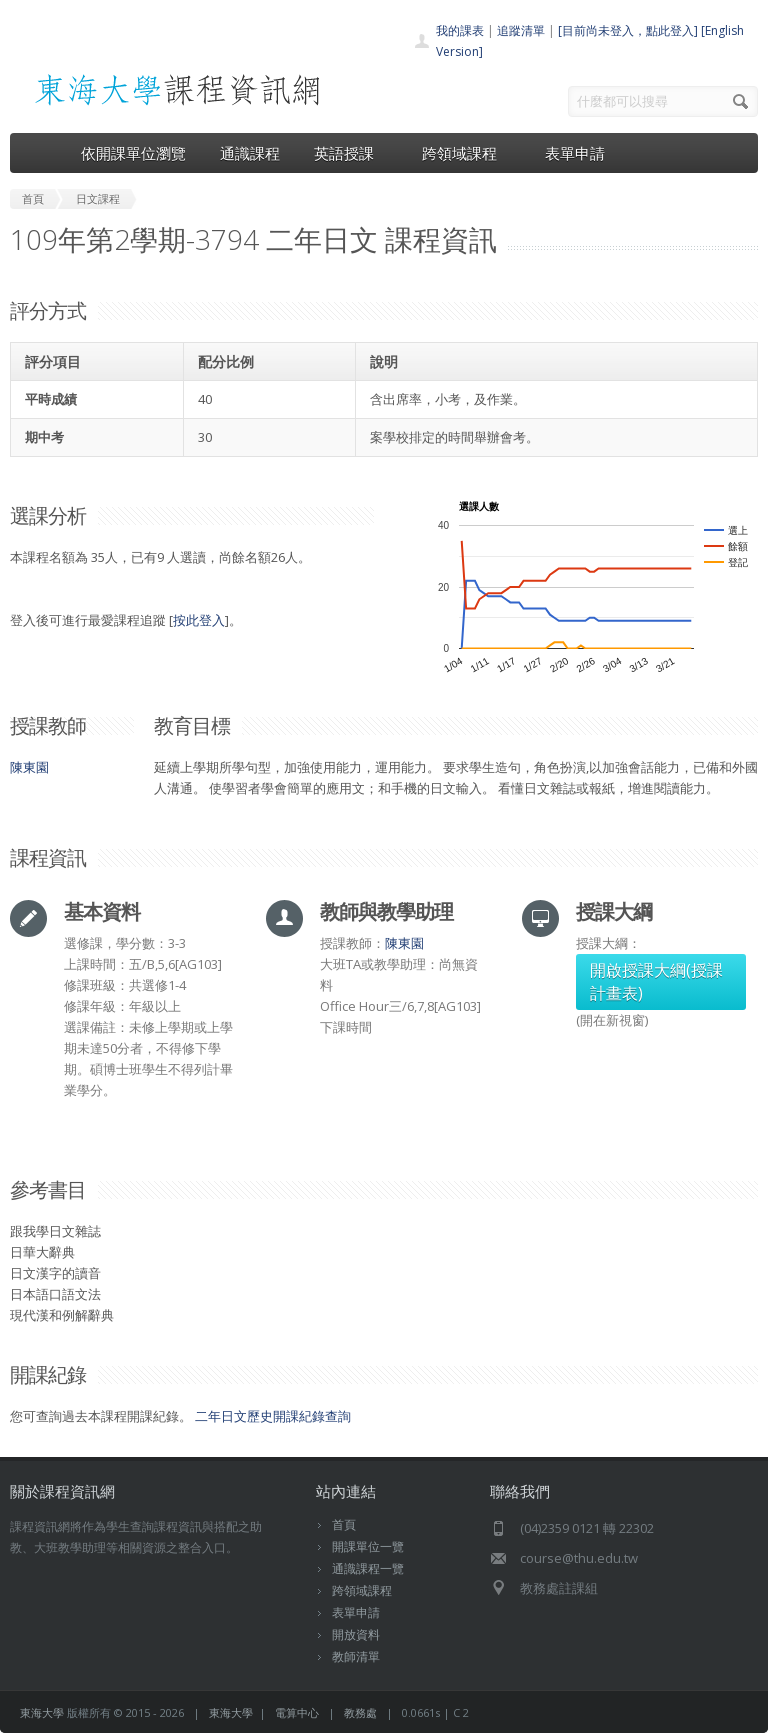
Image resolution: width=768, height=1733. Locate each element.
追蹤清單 (521, 30)
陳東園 (29, 767)
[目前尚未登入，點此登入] (628, 30)
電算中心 (297, 1712)
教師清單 (356, 1656)
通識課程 (250, 153)
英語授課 (351, 153)
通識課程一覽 (368, 1568)
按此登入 (199, 620)
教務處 (360, 1712)
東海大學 (42, 1712)
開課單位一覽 (368, 1546)
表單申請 (575, 153)
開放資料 (356, 1634)
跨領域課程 (466, 153)
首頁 (344, 1524)
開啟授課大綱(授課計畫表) (656, 981)
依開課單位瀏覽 (133, 153)
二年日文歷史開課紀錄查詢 (273, 1416)
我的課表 (460, 30)
